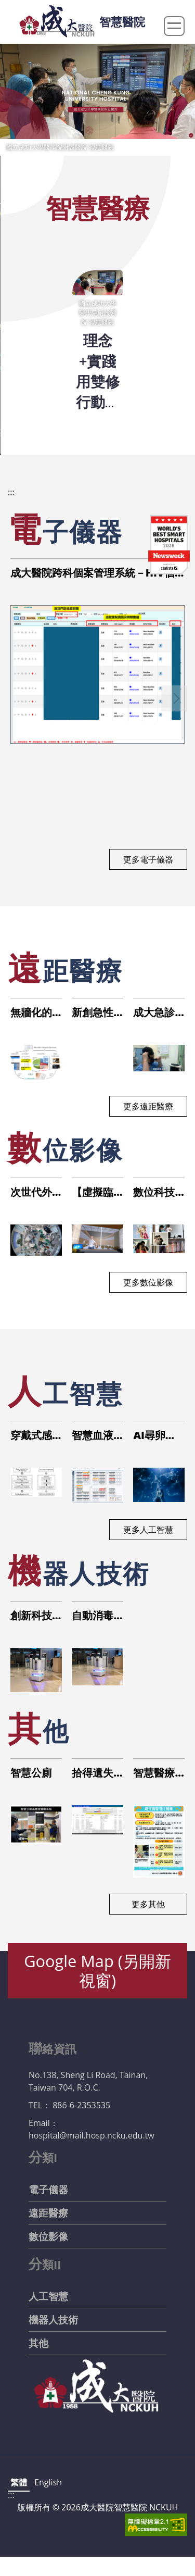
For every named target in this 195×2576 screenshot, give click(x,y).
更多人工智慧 (148, 1529)
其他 (38, 2343)
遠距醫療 (48, 2213)
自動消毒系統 (92, 1615)
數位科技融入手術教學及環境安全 (154, 1192)
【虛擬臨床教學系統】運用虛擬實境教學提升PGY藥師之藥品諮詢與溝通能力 (93, 1192)
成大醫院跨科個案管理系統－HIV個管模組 (92, 573)
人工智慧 (48, 2296)
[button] (174, 698)
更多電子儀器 (148, 859)
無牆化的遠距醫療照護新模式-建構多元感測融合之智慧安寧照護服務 (32, 1012)
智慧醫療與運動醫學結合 (154, 1773)
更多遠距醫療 (148, 1106)
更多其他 (148, 1904)
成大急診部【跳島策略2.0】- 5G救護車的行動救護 (158, 1012)
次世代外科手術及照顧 (31, 1192)
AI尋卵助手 (154, 1435)
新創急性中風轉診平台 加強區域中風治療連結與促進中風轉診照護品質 (94, 1012)
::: (11, 492)
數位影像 (48, 2236)
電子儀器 (48, 2189)
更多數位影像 (148, 1282)
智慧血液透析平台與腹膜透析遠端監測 (92, 1435)
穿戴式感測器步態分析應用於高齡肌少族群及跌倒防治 (31, 1435)
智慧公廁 (31, 1773)
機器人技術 (53, 2320)
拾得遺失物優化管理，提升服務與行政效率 (92, 1773)
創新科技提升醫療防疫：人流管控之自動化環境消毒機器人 (31, 1615)
